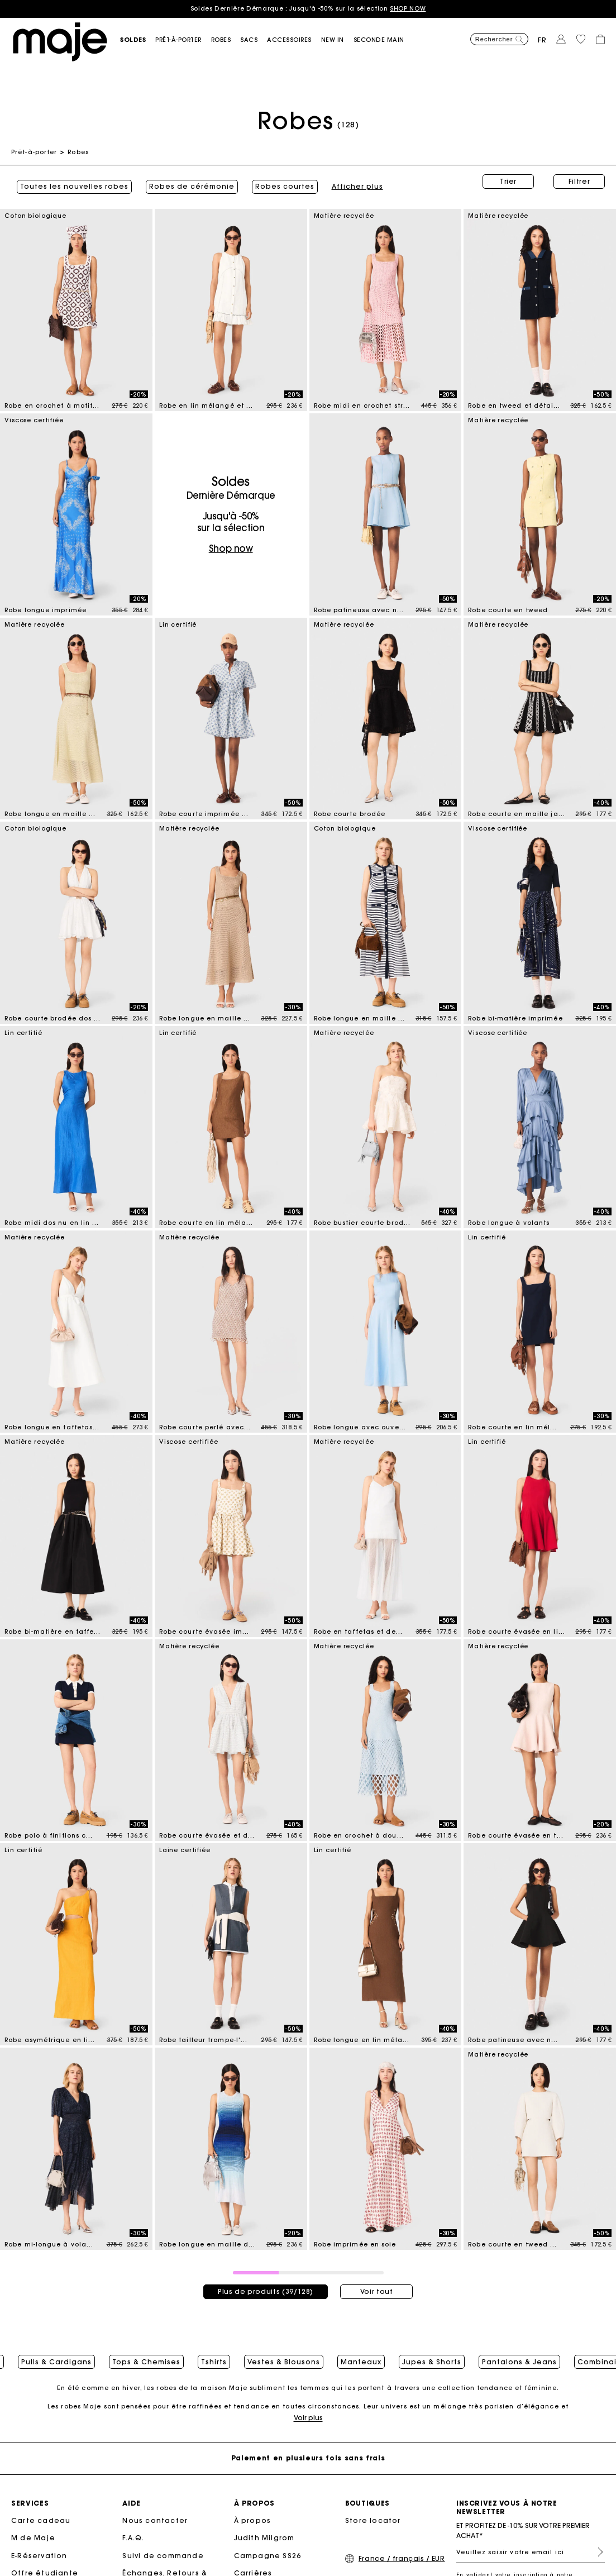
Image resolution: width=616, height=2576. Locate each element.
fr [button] (542, 40)
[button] (137, 40)
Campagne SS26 (268, 2557)
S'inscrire (596, 2553)
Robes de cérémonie (186, 181)
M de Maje (33, 2539)
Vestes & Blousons (283, 2354)
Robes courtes (279, 181)
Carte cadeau (40, 2521)
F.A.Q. (133, 2539)
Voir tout (376, 2281)
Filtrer (579, 181)
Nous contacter (155, 2521)
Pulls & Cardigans (56, 2354)
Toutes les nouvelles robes (69, 181)
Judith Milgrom (264, 2539)
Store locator (373, 2521)
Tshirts (214, 2354)
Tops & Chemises (146, 2354)
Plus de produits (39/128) (265, 2281)
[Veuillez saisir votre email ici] (530, 2553)
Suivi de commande (162, 2557)
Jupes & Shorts (431, 2354)
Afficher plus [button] (352, 181)
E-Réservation (39, 2557)
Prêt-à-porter (34, 152)
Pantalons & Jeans (519, 2354)
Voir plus (308, 2419)
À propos (252, 2521)
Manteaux (361, 2354)
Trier (508, 181)
